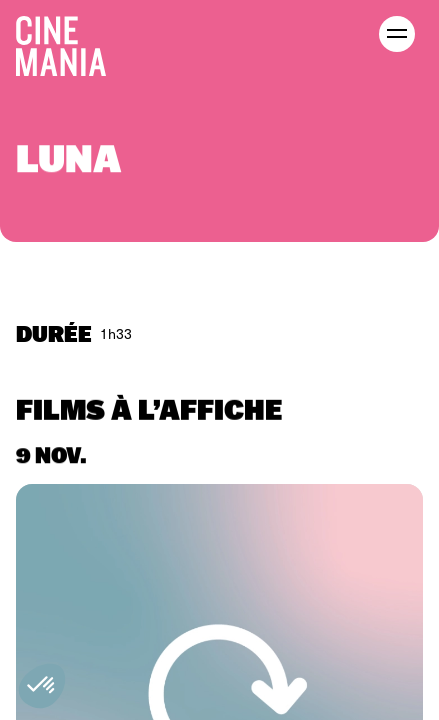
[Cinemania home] (69, 42)
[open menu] (397, 34)
